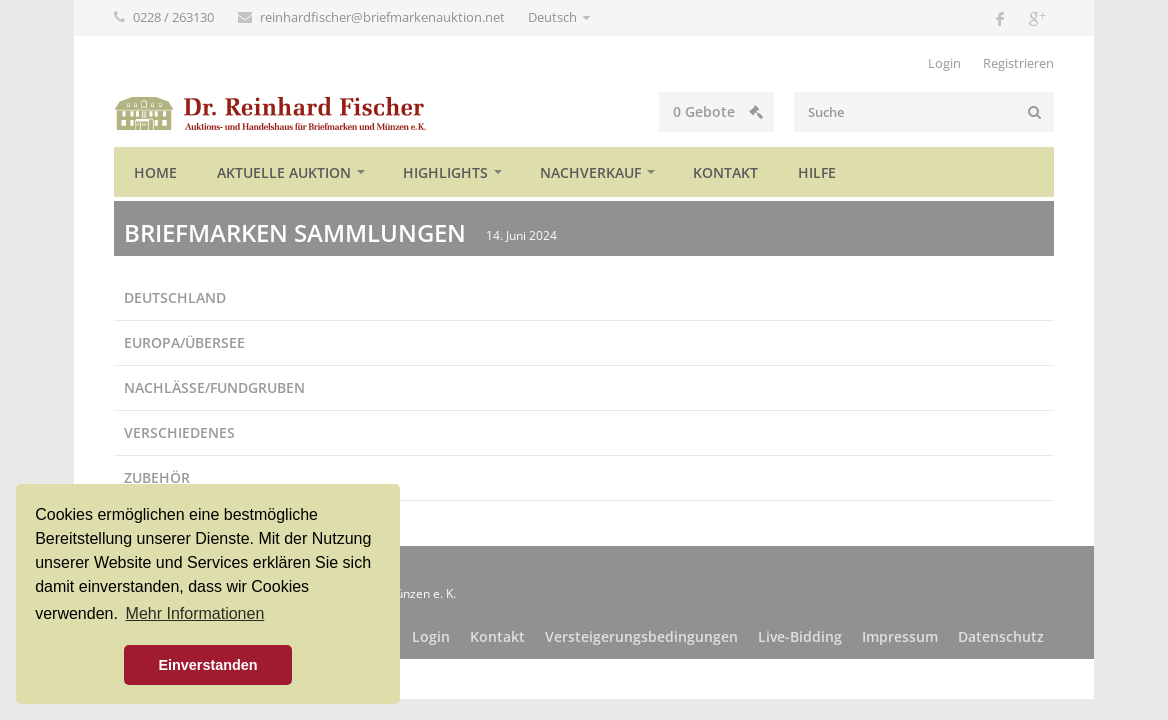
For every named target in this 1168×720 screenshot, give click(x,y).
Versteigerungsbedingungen (641, 636)
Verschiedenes (179, 432)
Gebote (718, 111)
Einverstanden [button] (207, 665)
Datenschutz (1001, 636)
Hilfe (817, 172)
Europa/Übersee (184, 342)
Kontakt (725, 172)
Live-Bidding (800, 636)
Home (155, 172)
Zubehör (157, 477)
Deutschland (175, 297)
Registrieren (1018, 63)
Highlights (445, 172)
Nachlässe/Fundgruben (214, 387)
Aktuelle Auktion (284, 172)
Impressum (900, 636)
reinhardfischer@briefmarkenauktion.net (384, 17)
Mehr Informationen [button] (195, 613)
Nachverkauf (590, 172)
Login (944, 63)
